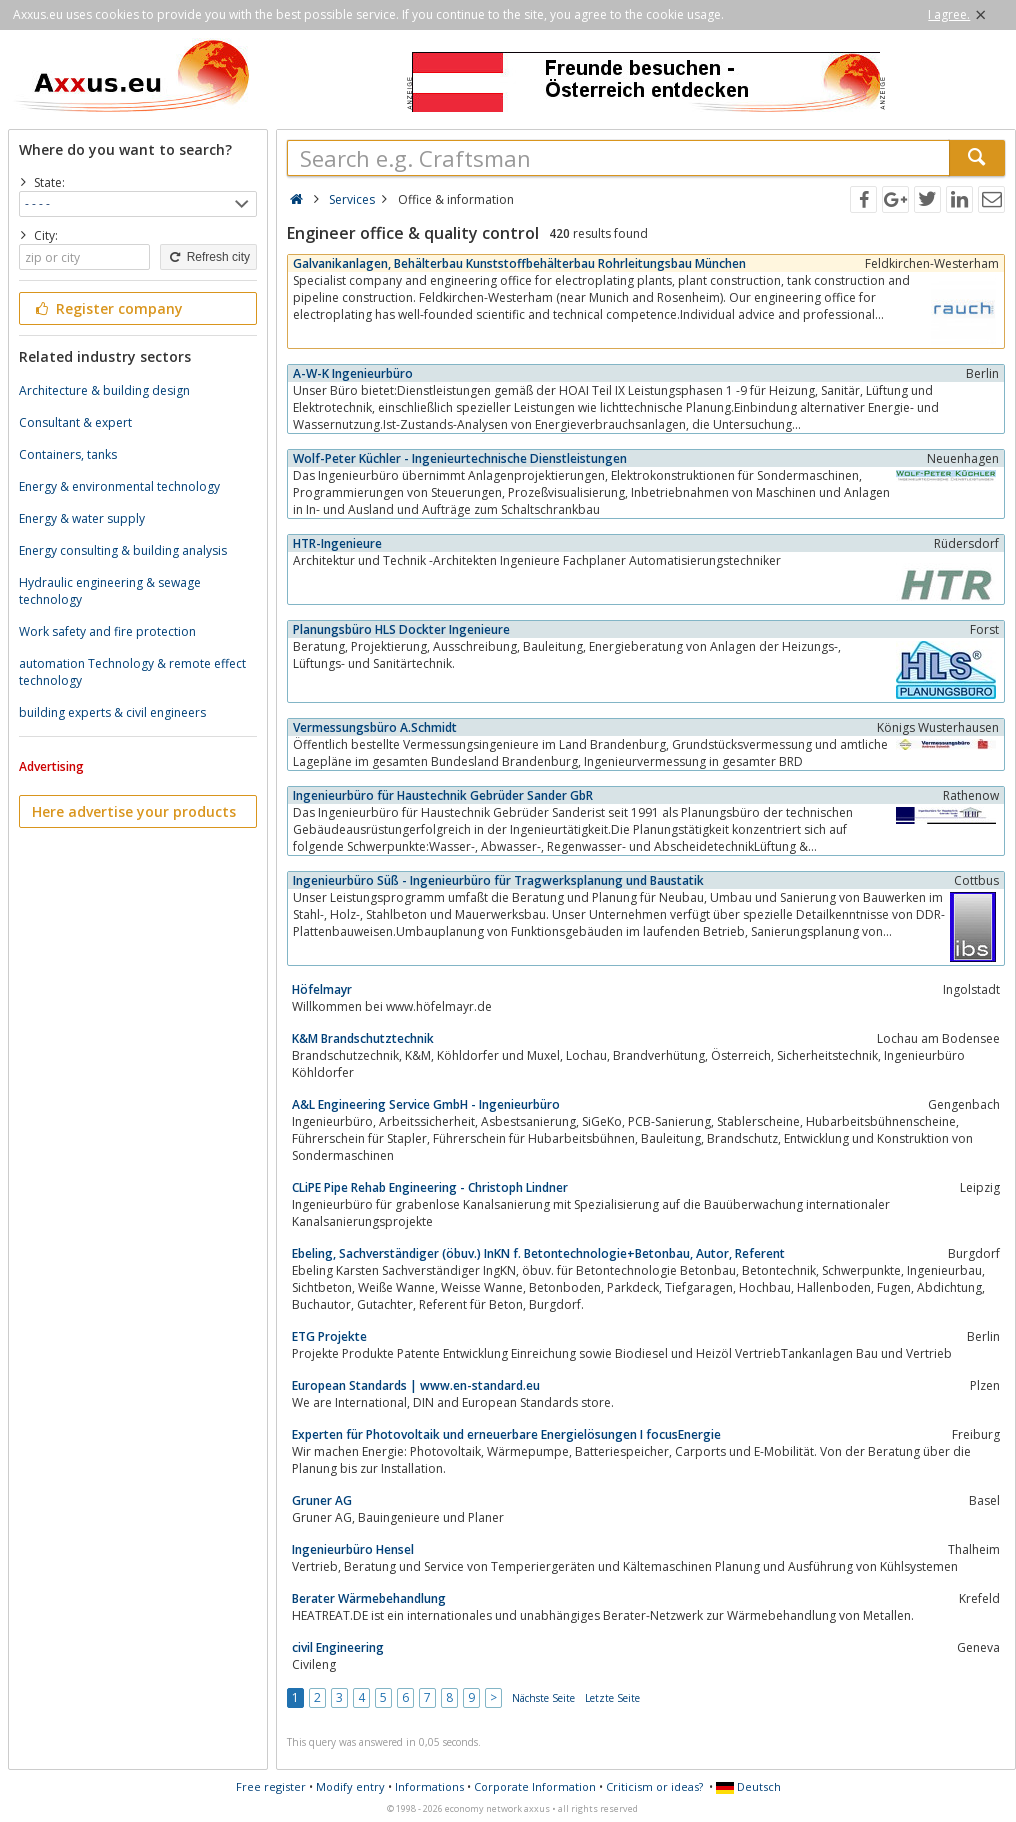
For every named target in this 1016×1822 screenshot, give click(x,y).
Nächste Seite (543, 1698)
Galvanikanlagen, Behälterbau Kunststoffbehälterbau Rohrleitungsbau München (519, 263)
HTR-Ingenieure (337, 543)
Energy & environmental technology (119, 486)
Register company (107, 308)
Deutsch (748, 1786)
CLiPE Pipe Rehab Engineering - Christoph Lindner (430, 1187)
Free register (271, 1786)
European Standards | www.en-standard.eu (416, 1385)
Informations (429, 1786)
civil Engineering (338, 1647)
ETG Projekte (329, 1336)
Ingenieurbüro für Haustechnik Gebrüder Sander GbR (443, 795)
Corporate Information (535, 1786)
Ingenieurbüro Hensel (353, 1549)
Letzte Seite (612, 1698)
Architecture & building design (104, 390)
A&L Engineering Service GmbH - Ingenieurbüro (426, 1104)
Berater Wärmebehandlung (369, 1598)
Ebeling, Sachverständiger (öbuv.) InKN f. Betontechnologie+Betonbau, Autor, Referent (538, 1253)
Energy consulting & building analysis (123, 550)
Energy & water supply (82, 518)
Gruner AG (322, 1500)
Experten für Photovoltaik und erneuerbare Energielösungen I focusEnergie (506, 1434)
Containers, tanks (68, 454)
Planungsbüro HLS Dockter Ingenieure (401, 629)
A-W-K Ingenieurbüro (353, 373)
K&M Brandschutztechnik (363, 1038)
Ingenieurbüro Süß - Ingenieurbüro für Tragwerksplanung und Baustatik (498, 880)
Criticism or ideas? (654, 1786)
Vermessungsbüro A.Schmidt (375, 727)
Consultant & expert (75, 422)
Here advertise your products (134, 811)
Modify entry (350, 1786)
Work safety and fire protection (107, 631)
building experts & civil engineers (112, 712)
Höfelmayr (322, 989)
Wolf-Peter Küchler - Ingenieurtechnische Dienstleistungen (460, 458)
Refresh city (208, 257)
